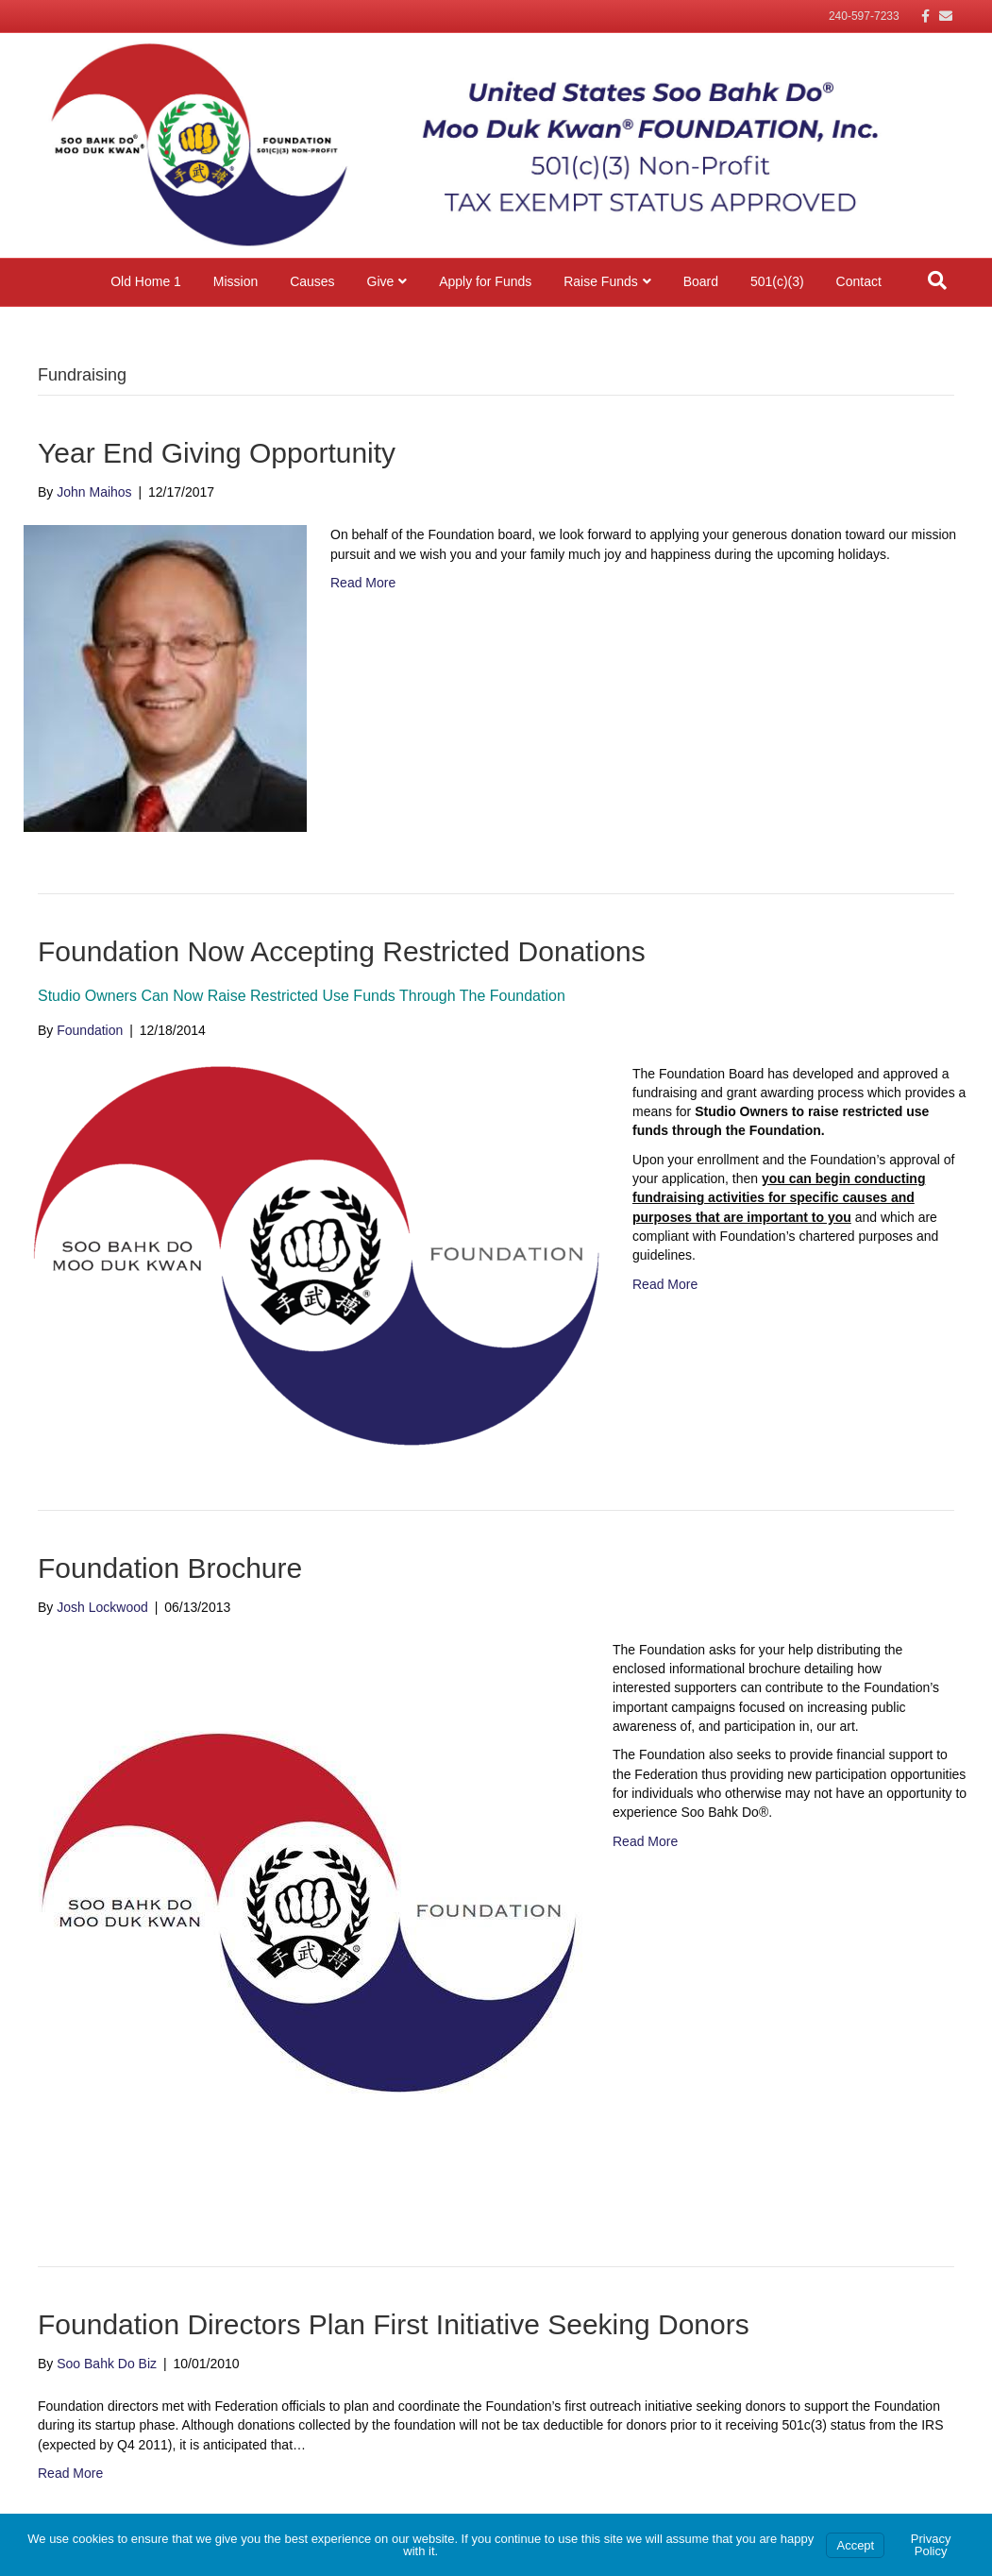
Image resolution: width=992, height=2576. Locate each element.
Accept (855, 2545)
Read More (362, 582)
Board (700, 281)
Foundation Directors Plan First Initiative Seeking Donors (393, 2324)
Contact (859, 281)
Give (381, 281)
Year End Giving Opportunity (216, 452)
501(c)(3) (777, 281)
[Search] (937, 280)
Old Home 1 (145, 281)
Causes (312, 281)
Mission (235, 281)
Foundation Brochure (170, 1568)
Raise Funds (600, 281)
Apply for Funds (485, 281)
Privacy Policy (931, 2545)
